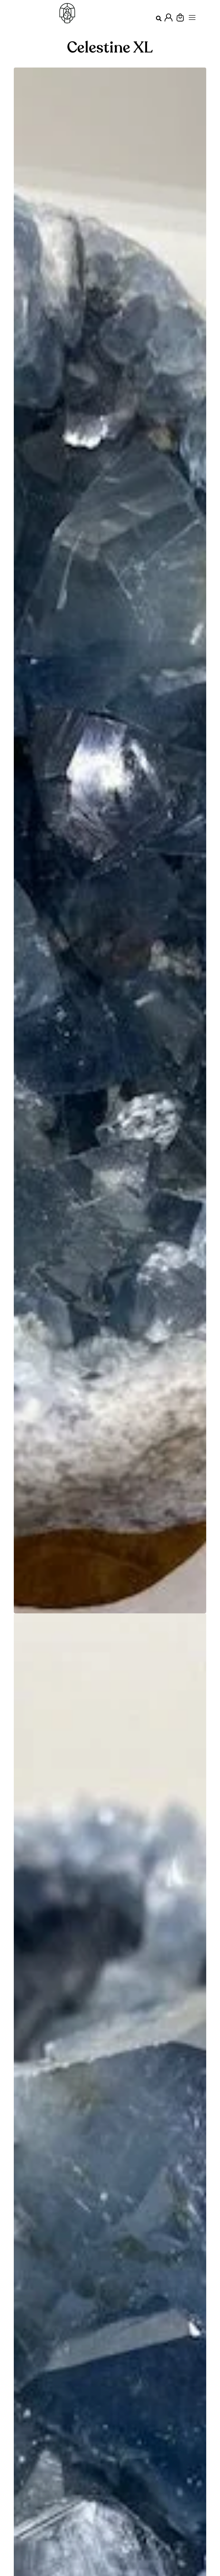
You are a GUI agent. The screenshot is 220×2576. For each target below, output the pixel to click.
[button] (159, 19)
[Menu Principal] (192, 17)
